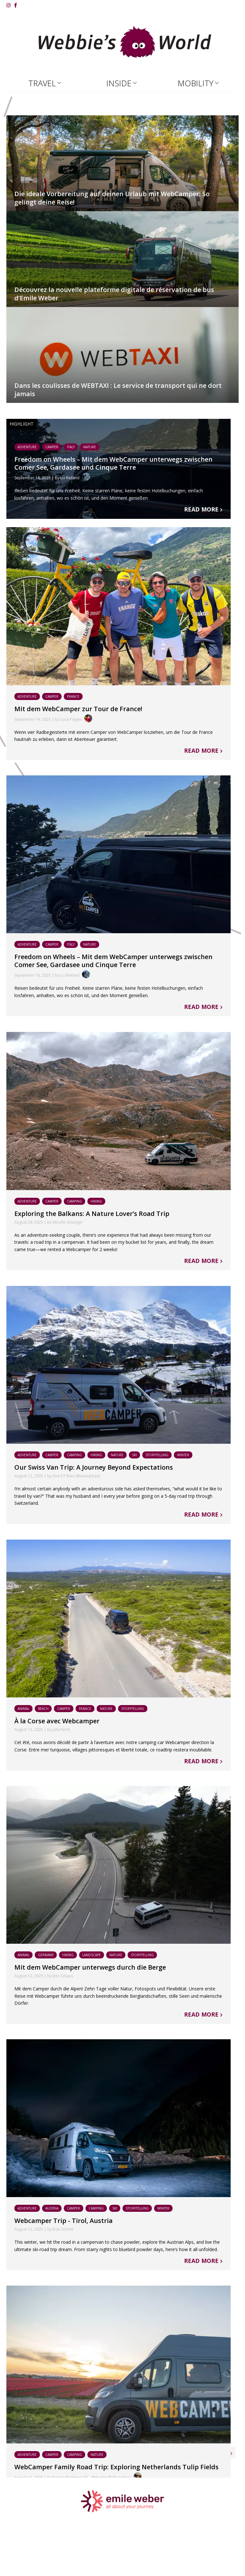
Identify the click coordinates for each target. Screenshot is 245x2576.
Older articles (207, 2490)
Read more (209, 509)
